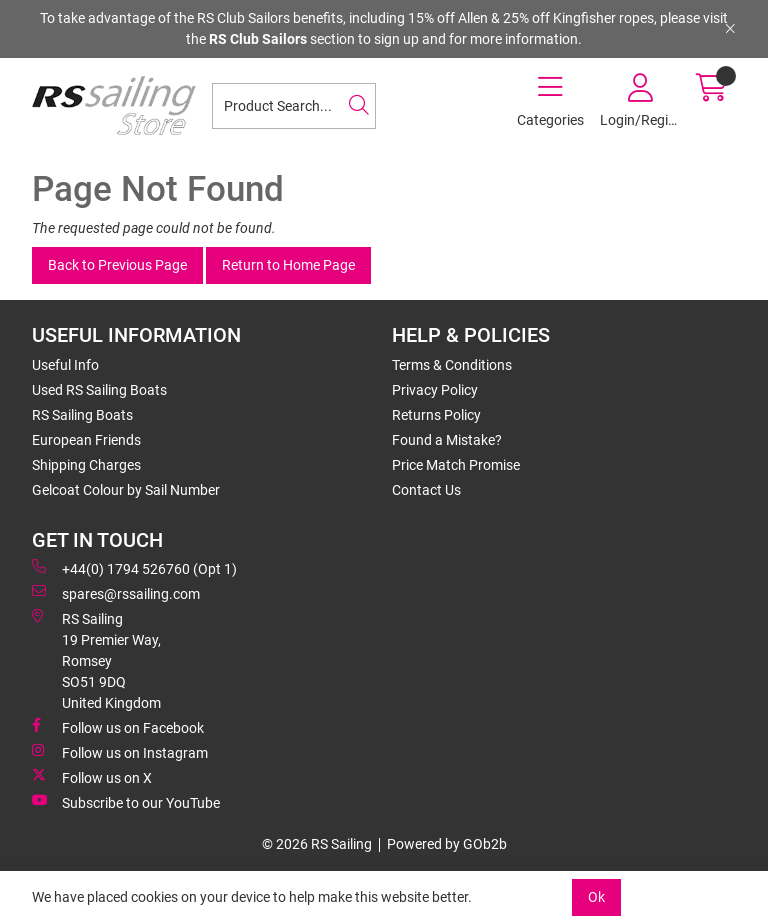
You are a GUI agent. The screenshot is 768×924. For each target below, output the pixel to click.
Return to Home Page (288, 265)
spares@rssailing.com (116, 593)
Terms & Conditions (452, 365)
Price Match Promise (456, 465)
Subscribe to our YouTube (126, 802)
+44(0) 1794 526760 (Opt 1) (134, 568)
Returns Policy (436, 415)
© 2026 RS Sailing (317, 844)
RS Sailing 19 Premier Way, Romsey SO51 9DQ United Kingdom (96, 660)
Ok (596, 897)
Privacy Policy (435, 390)
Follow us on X (92, 777)
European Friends (86, 440)
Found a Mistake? (447, 440)
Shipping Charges (86, 465)
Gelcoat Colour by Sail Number (126, 490)
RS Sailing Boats (82, 415)
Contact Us (426, 490)
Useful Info (65, 365)
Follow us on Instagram (120, 752)
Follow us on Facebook (118, 727)
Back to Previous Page (117, 265)
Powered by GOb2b (447, 844)
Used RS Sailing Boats (99, 390)
